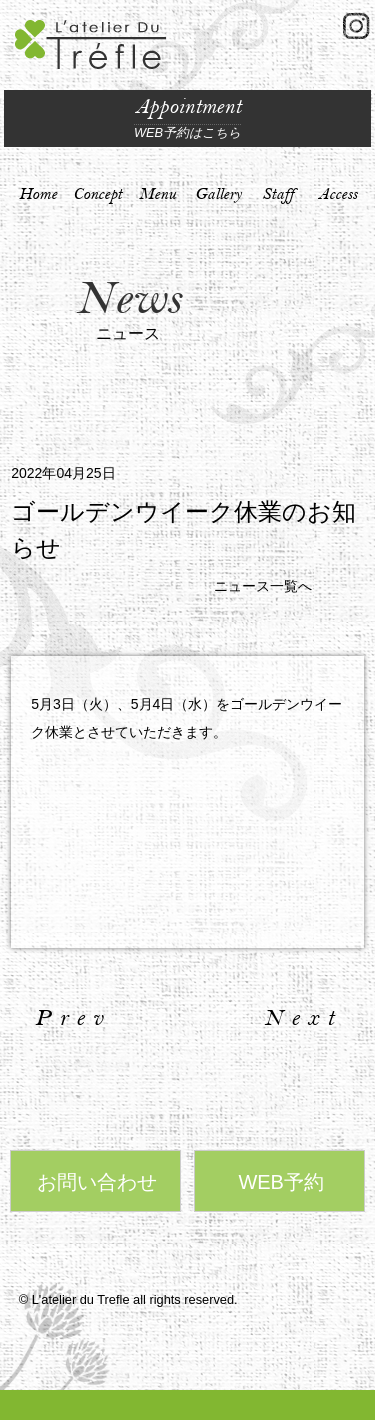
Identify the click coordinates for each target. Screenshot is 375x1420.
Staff (278, 193)
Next (303, 1017)
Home (38, 193)
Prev (73, 1017)
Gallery (218, 193)
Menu (157, 193)
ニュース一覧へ (263, 586)
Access (337, 193)
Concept (97, 193)
